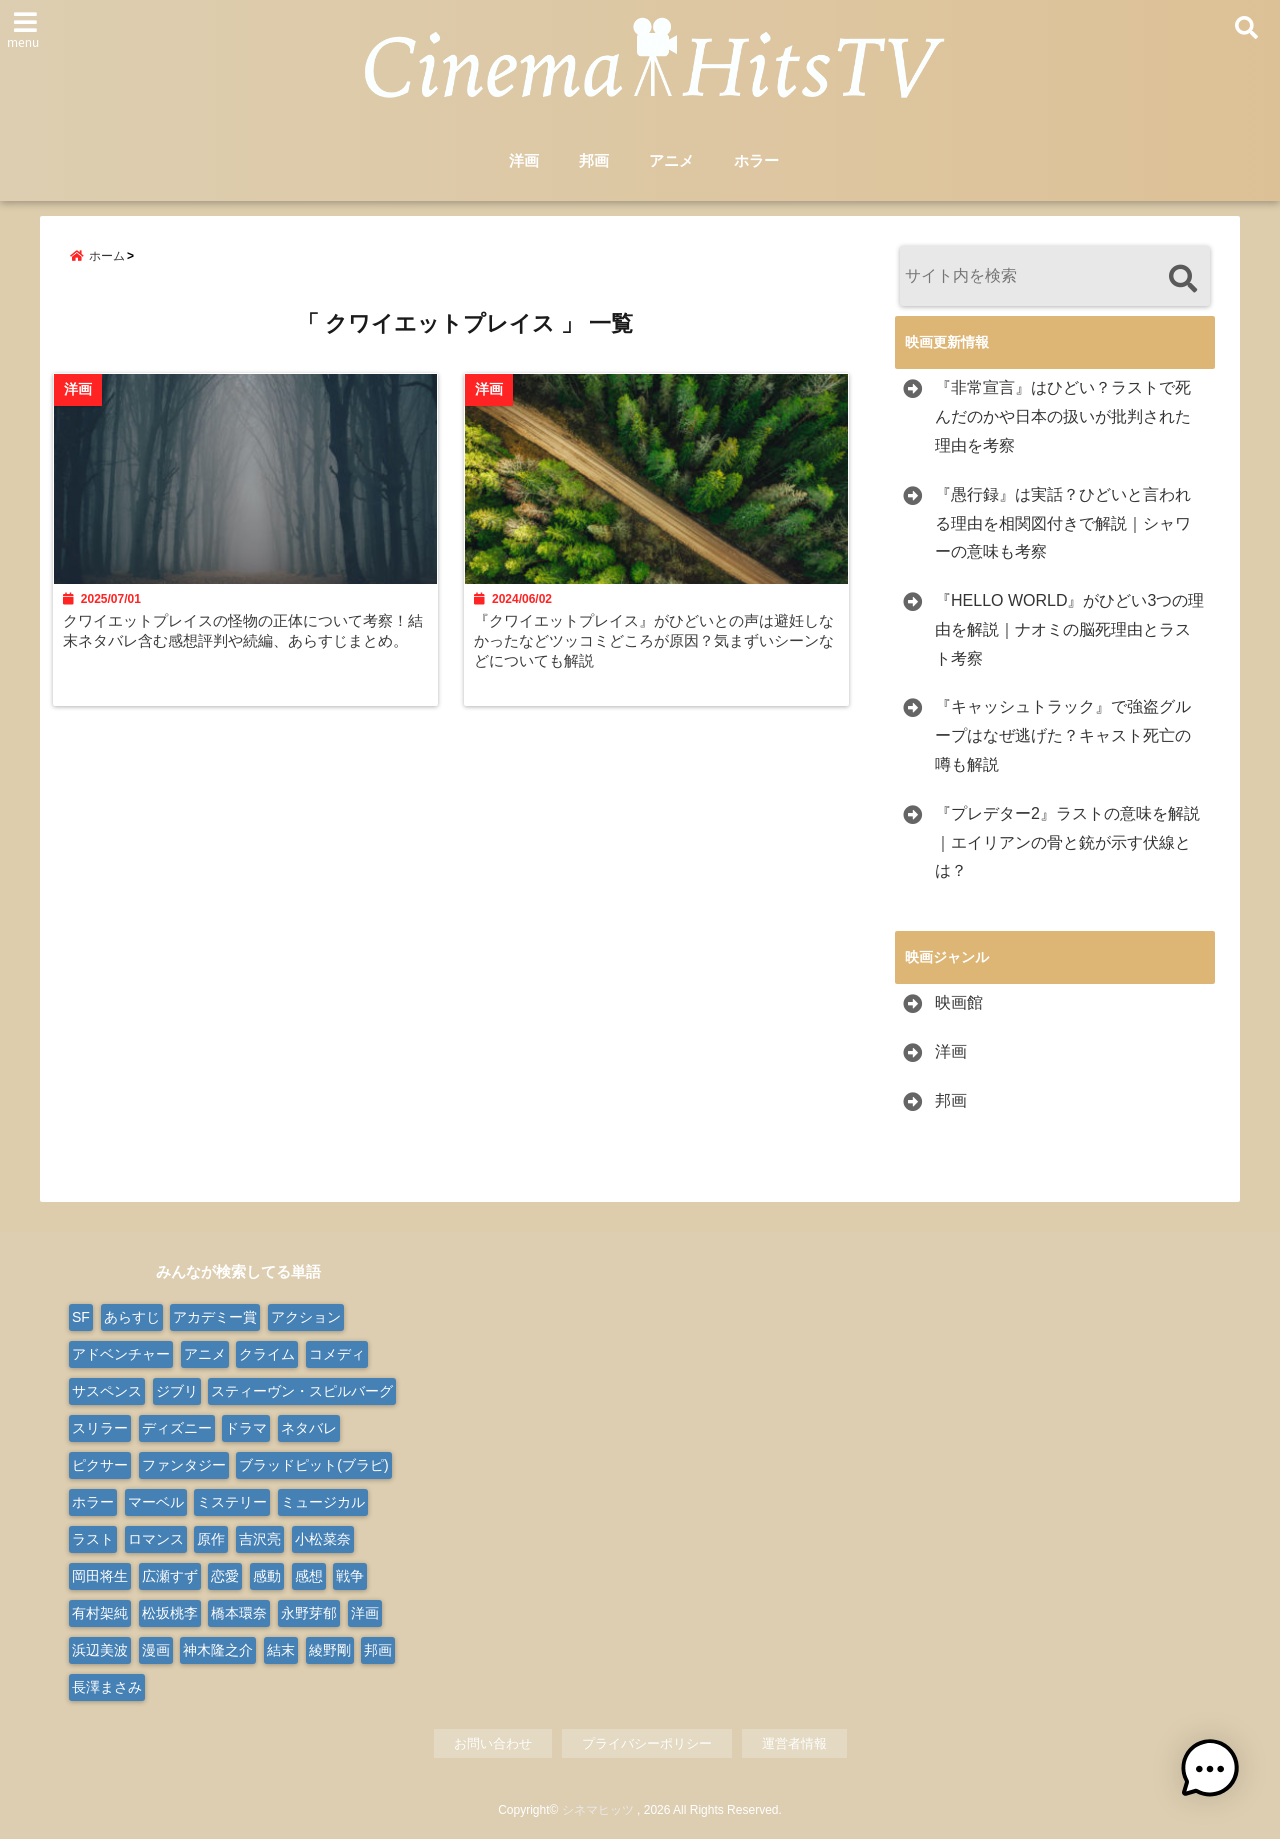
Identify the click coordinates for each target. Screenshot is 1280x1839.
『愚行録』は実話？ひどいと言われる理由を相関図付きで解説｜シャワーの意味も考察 (1063, 523)
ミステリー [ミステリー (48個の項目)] (232, 1502)
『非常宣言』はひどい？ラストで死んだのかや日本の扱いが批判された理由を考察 (1063, 417)
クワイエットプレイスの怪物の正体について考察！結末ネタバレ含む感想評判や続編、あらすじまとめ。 (243, 647)
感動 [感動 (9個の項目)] (267, 1576)
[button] (1218, 1777)
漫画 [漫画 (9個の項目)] (156, 1650)
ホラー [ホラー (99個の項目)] (93, 1502)
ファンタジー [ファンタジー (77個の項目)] (184, 1465)
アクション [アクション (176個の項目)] (306, 1317)
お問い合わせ (493, 1743)
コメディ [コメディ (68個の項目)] (337, 1354)
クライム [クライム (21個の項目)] (267, 1354)
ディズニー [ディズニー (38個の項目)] (177, 1428)
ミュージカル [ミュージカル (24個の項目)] (323, 1502)
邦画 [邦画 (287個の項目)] (378, 1650)
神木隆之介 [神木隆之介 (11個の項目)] (218, 1650)
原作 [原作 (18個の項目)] (211, 1539)
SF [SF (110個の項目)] (81, 1317)
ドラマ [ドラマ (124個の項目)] (246, 1428)
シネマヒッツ (598, 1811)
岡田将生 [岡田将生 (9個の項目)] (100, 1576)
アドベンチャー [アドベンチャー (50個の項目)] (121, 1354)
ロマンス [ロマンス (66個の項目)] (156, 1539)
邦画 (594, 161)
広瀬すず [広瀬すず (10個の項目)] (170, 1576)
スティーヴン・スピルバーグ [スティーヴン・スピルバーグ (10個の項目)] (302, 1391)
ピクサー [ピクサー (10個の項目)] (100, 1465)
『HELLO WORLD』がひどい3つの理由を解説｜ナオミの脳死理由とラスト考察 (1069, 629)
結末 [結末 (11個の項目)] (281, 1650)
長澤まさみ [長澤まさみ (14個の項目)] (107, 1687)
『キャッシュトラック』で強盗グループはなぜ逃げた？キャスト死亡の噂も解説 (1063, 736)
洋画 (524, 161)
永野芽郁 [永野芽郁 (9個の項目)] (309, 1613)
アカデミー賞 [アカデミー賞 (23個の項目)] (215, 1317)
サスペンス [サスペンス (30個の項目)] (107, 1391)
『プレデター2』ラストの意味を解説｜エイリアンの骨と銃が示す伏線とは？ (1067, 842)
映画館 (959, 1003)
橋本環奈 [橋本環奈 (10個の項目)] (239, 1613)
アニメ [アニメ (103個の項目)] (205, 1354)
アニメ (671, 161)
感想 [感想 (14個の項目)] (309, 1576)
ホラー (756, 161)
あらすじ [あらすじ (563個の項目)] (132, 1317)
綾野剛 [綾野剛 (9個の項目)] (330, 1650)
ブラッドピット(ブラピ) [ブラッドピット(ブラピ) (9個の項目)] (313, 1465)
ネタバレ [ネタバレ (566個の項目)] (309, 1428)
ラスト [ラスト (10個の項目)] (93, 1539)
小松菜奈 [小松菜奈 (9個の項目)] (323, 1539)
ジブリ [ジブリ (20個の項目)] (177, 1391)
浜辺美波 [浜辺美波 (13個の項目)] (100, 1650)
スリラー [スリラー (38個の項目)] (100, 1428)
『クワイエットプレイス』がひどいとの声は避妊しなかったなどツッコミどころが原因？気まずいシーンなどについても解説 (659, 647)
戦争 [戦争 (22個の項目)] (350, 1576)
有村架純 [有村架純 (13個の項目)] (100, 1613)
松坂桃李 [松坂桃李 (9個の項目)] (170, 1613)
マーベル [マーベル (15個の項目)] (156, 1502)
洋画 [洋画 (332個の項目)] (365, 1613)
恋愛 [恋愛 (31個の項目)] (225, 1576)
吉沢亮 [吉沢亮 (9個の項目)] (260, 1539)
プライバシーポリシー (647, 1743)
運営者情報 (794, 1743)
